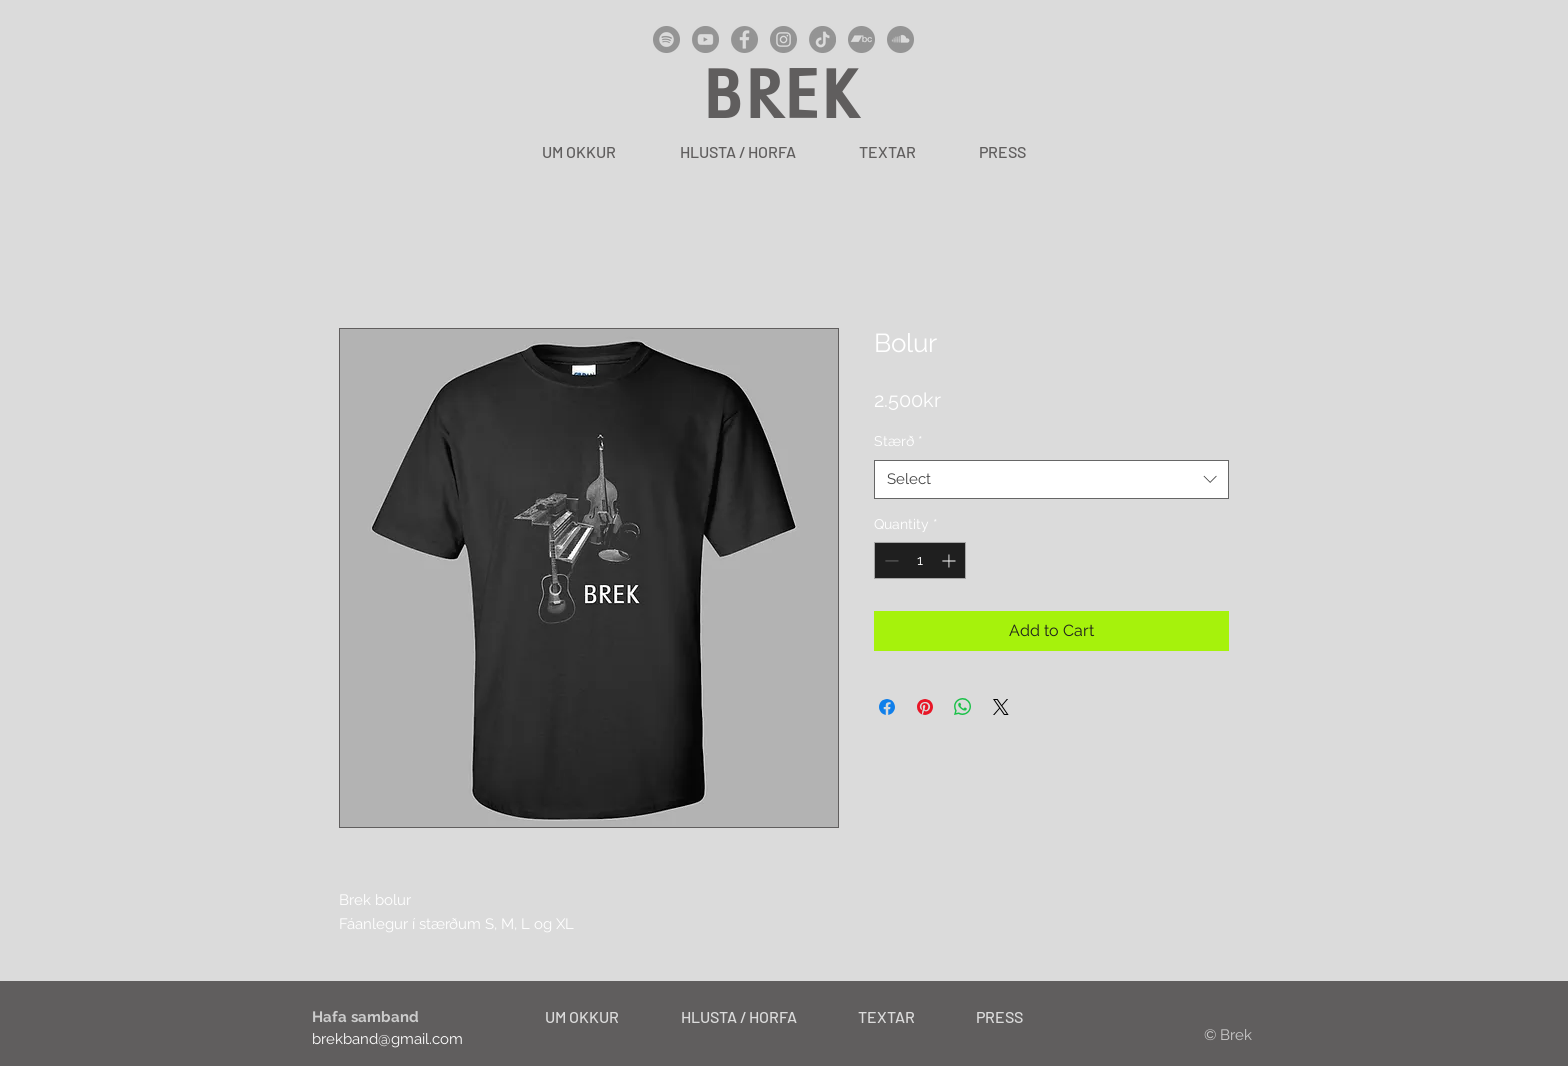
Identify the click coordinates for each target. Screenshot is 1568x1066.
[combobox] (1051, 479)
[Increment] (950, 560)
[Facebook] (744, 39)
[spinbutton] (920, 560)
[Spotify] (666, 39)
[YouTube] (705, 39)
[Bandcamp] (861, 39)
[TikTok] (822, 39)
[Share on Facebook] (887, 707)
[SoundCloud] (900, 39)
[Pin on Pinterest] (925, 707)
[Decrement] (889, 560)
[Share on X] (1001, 707)
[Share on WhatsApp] (963, 707)
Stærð (898, 441)
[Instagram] (783, 39)
